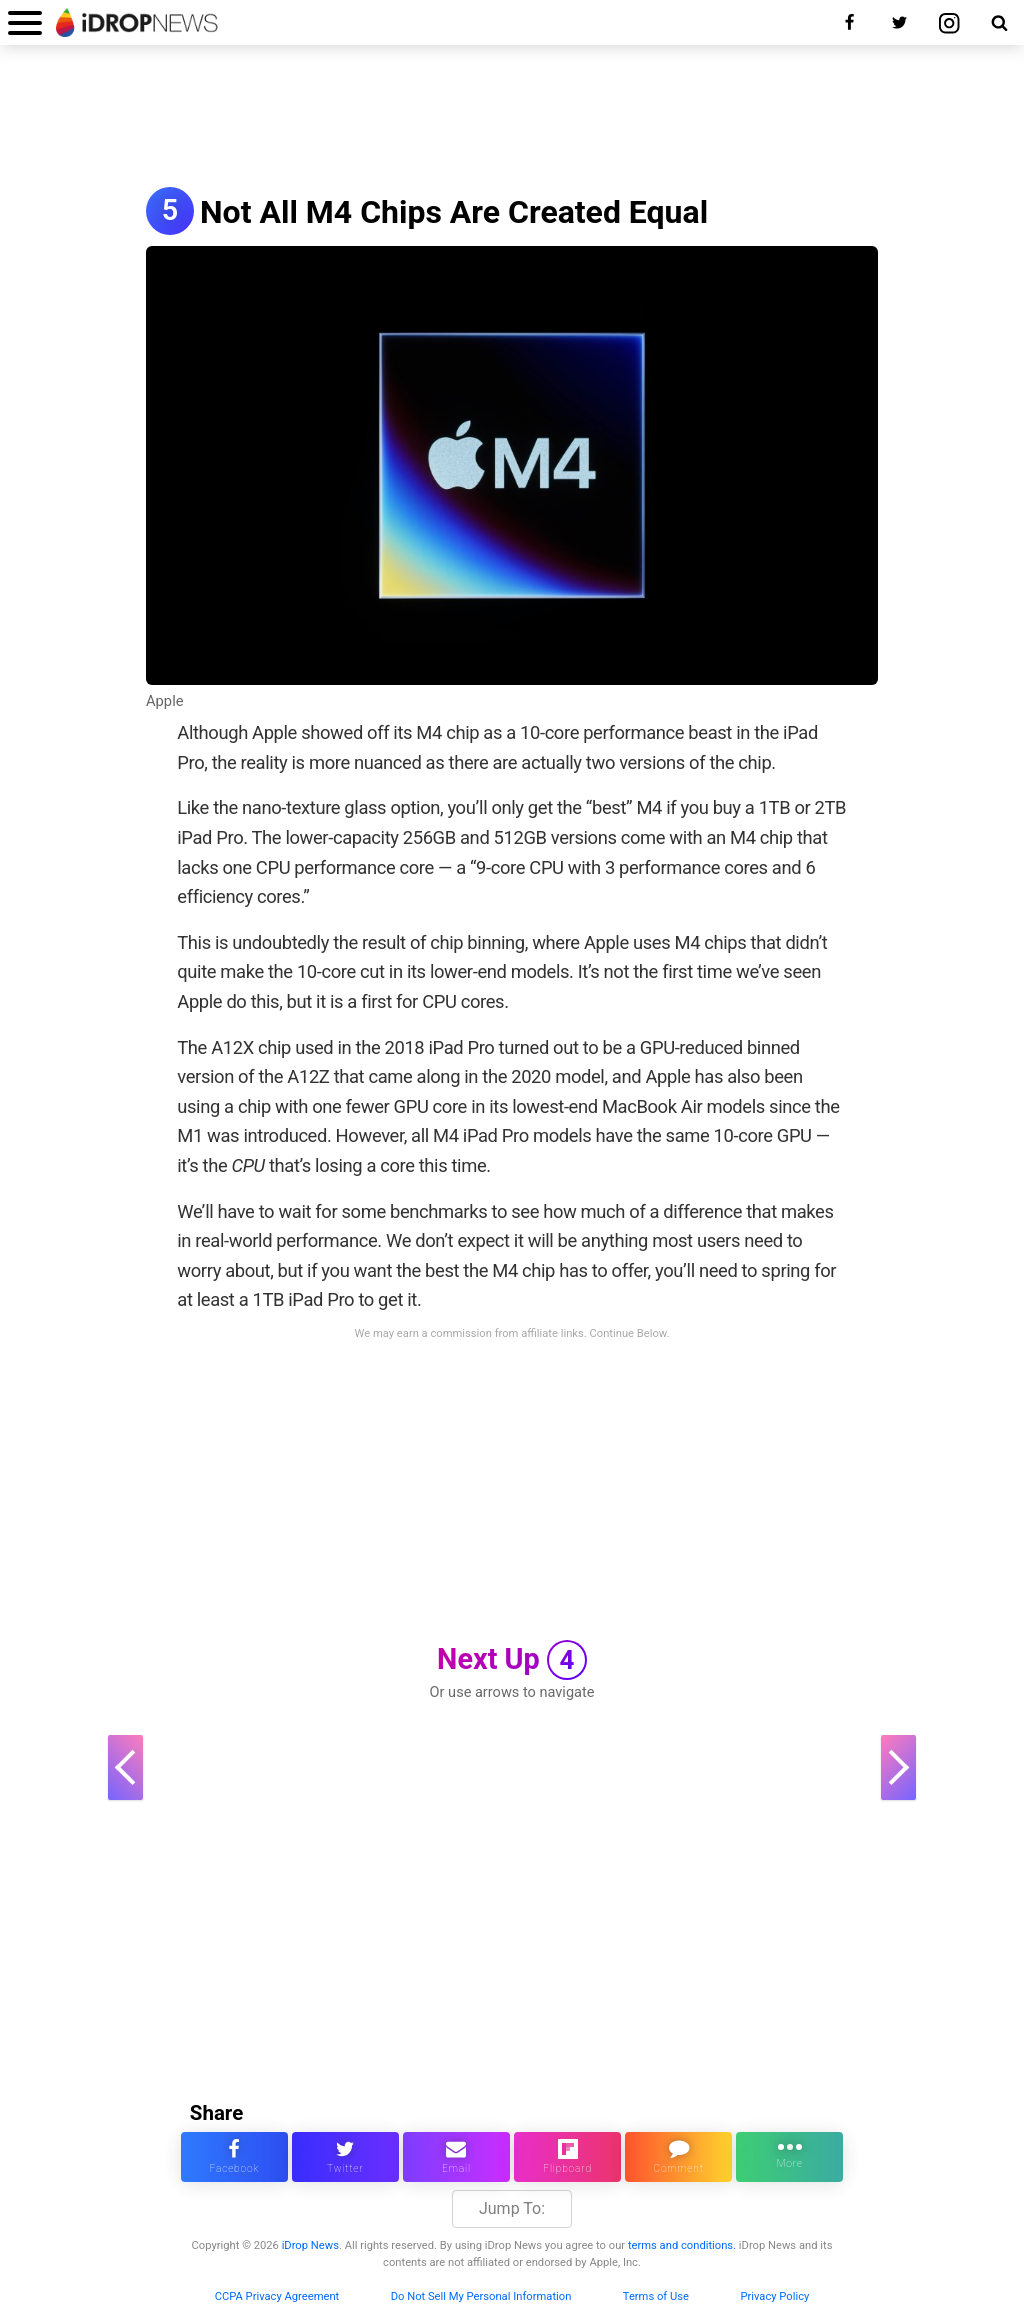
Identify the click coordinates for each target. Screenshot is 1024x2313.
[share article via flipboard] (567, 2157)
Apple (165, 701)
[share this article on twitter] (345, 2157)
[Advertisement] (512, 118)
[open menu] (25, 22)
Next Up (512, 1660)
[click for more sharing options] (789, 2157)
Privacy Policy (774, 2296)
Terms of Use (656, 2296)
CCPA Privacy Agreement (277, 2296)
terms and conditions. (682, 2245)
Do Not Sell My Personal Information (481, 2296)
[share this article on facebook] (234, 2157)
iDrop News (310, 2245)
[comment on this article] (678, 2157)
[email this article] (456, 2157)
